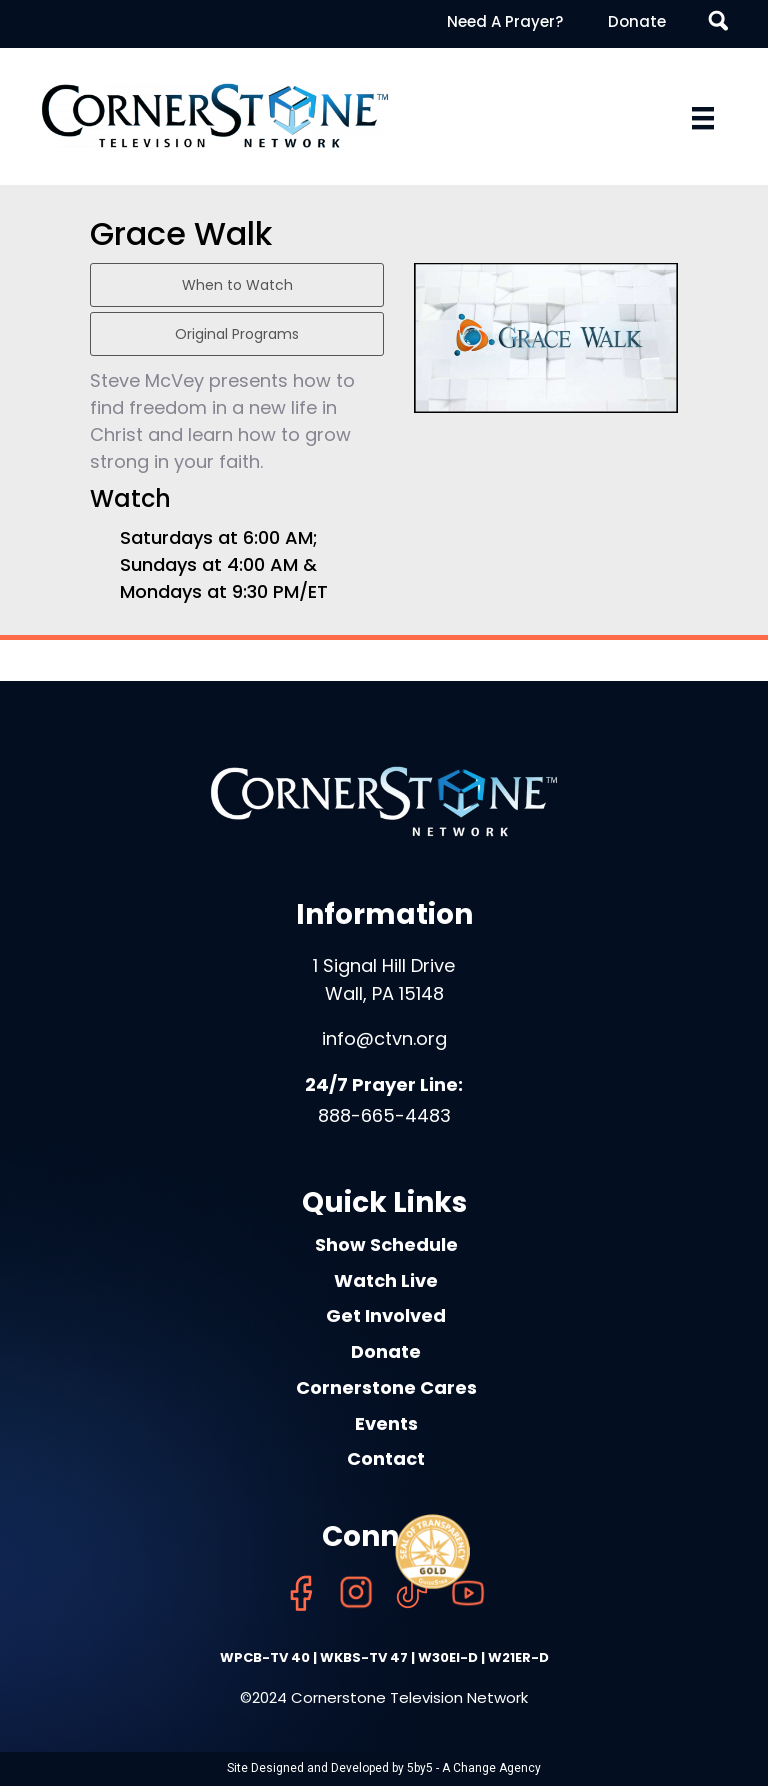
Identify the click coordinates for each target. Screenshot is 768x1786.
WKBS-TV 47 (364, 1657)
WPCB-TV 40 (265, 1657)
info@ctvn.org (384, 1038)
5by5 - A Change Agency (474, 1768)
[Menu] (703, 118)
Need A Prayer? (505, 21)
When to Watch (237, 285)
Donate (637, 21)
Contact (386, 1458)
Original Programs (237, 334)
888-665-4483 (384, 1115)
